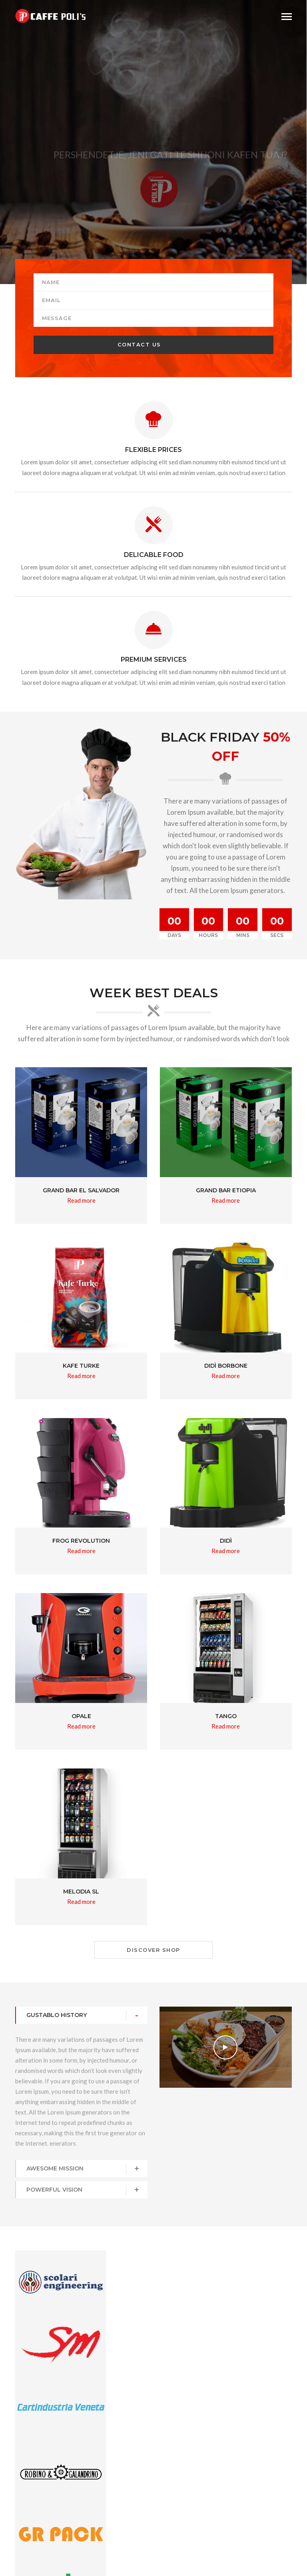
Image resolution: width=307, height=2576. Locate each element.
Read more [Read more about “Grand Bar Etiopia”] (225, 1200)
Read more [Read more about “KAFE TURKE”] (81, 1375)
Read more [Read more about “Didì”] (225, 1550)
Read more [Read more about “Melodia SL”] (81, 1901)
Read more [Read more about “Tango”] (225, 1726)
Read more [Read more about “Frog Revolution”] (81, 1550)
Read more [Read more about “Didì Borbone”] (225, 1375)
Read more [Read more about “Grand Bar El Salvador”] (81, 1200)
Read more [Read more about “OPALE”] (81, 1726)
